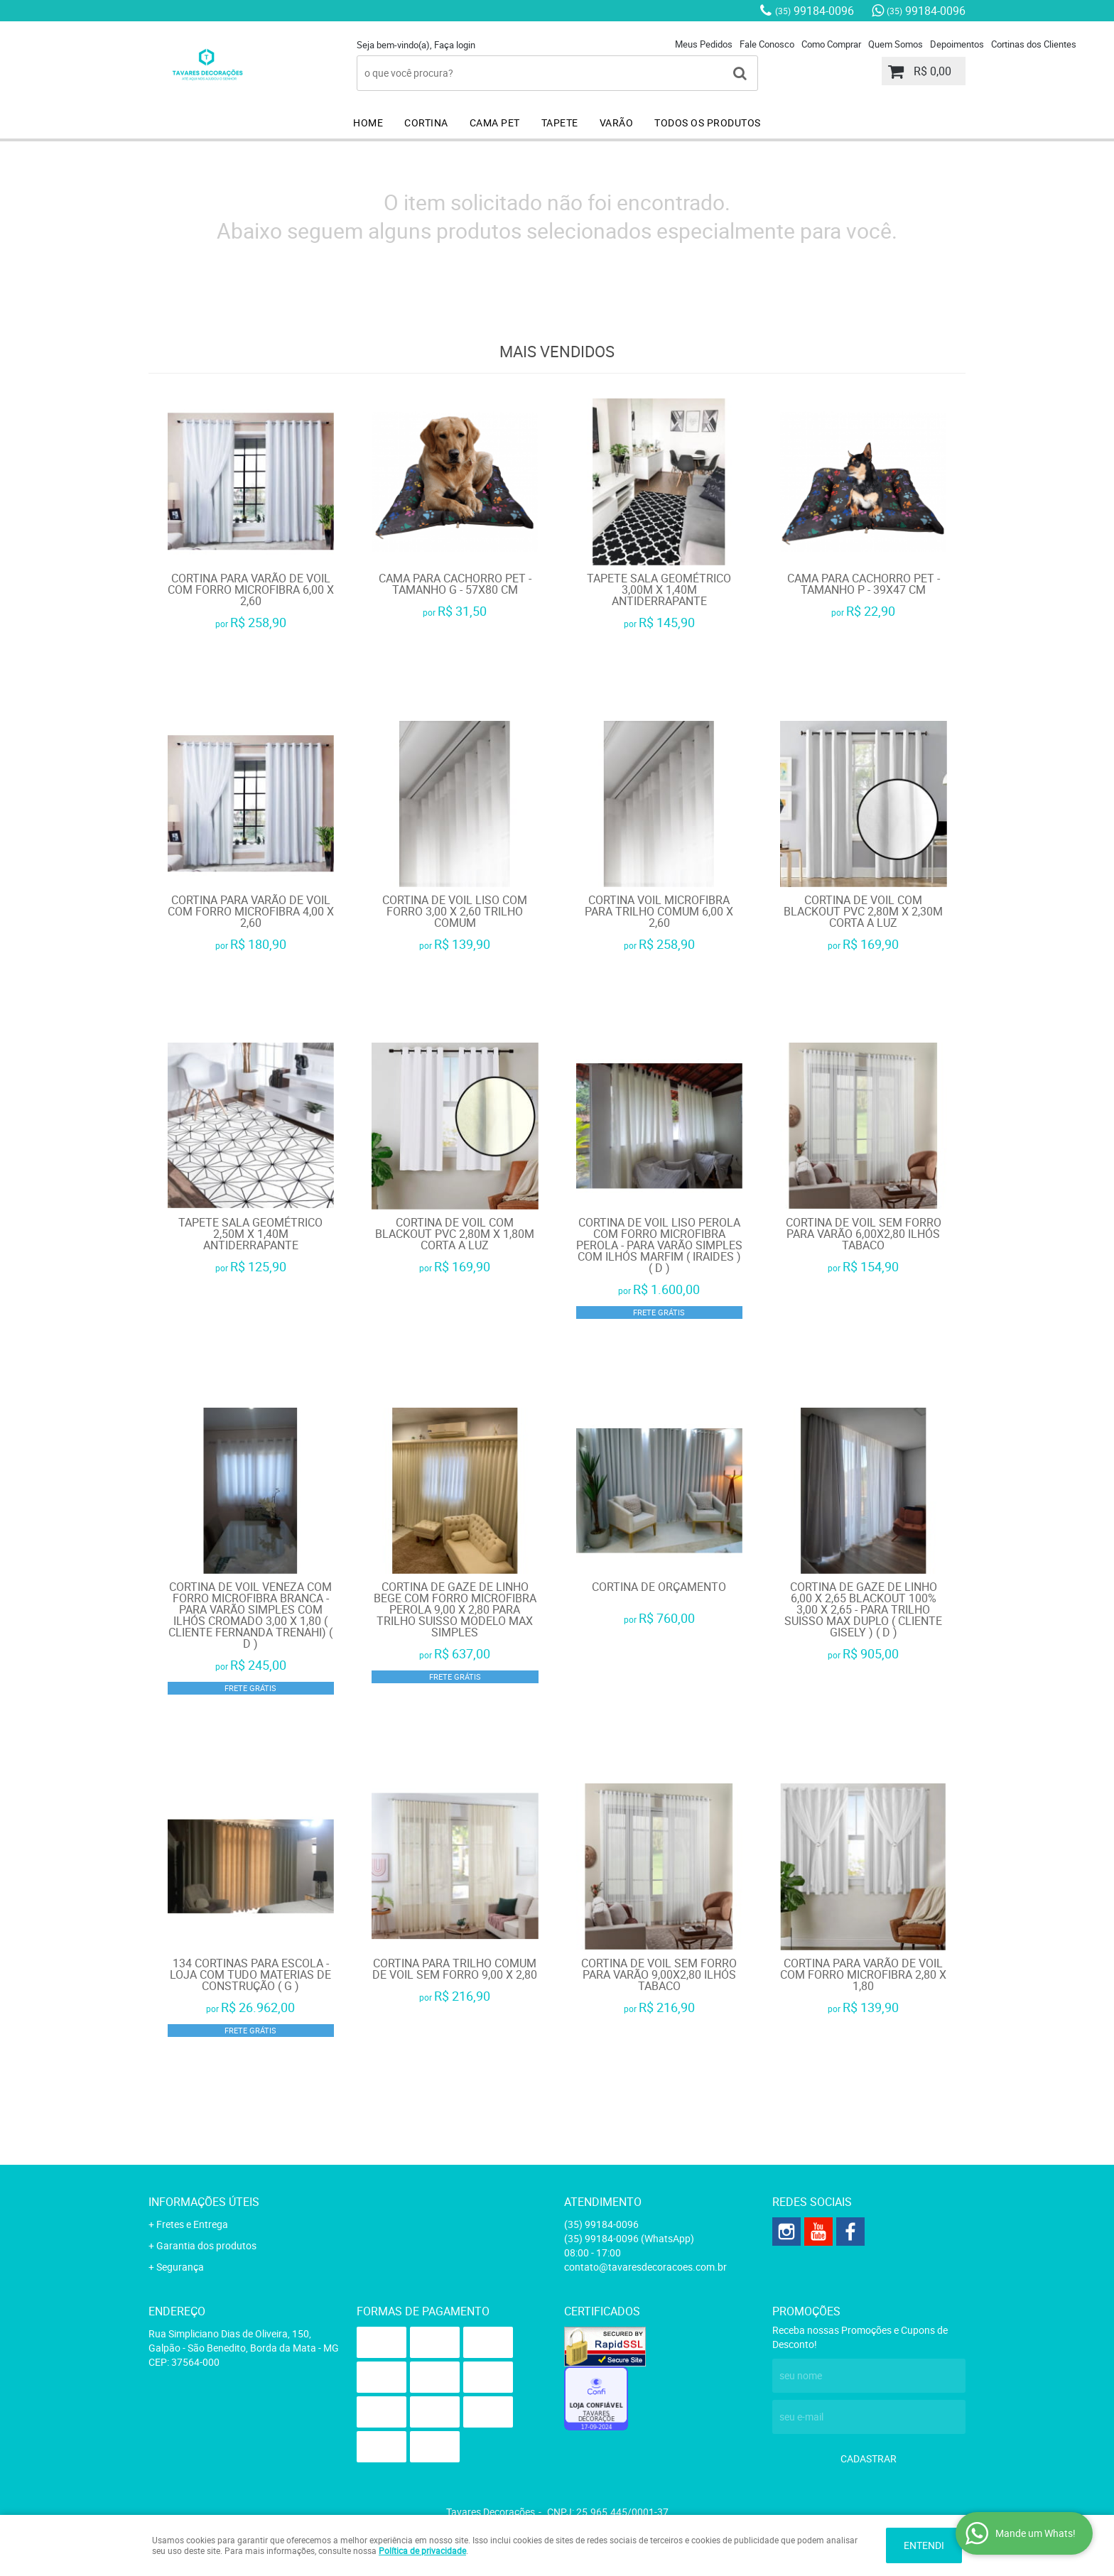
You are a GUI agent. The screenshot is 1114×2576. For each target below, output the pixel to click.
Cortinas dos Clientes (1033, 44)
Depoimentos (957, 44)
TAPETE (559, 122)
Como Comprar (831, 44)
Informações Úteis (203, 2202)
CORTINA (426, 122)
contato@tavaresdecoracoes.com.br (645, 2266)
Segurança (180, 2266)
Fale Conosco (767, 44)
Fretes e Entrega (192, 2224)
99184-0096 (814, 10)
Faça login (454, 44)
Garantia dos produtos (206, 2245)
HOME (368, 122)
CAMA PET (495, 122)
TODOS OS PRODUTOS (707, 122)
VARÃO (617, 122)
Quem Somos (895, 44)
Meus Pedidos (703, 44)
